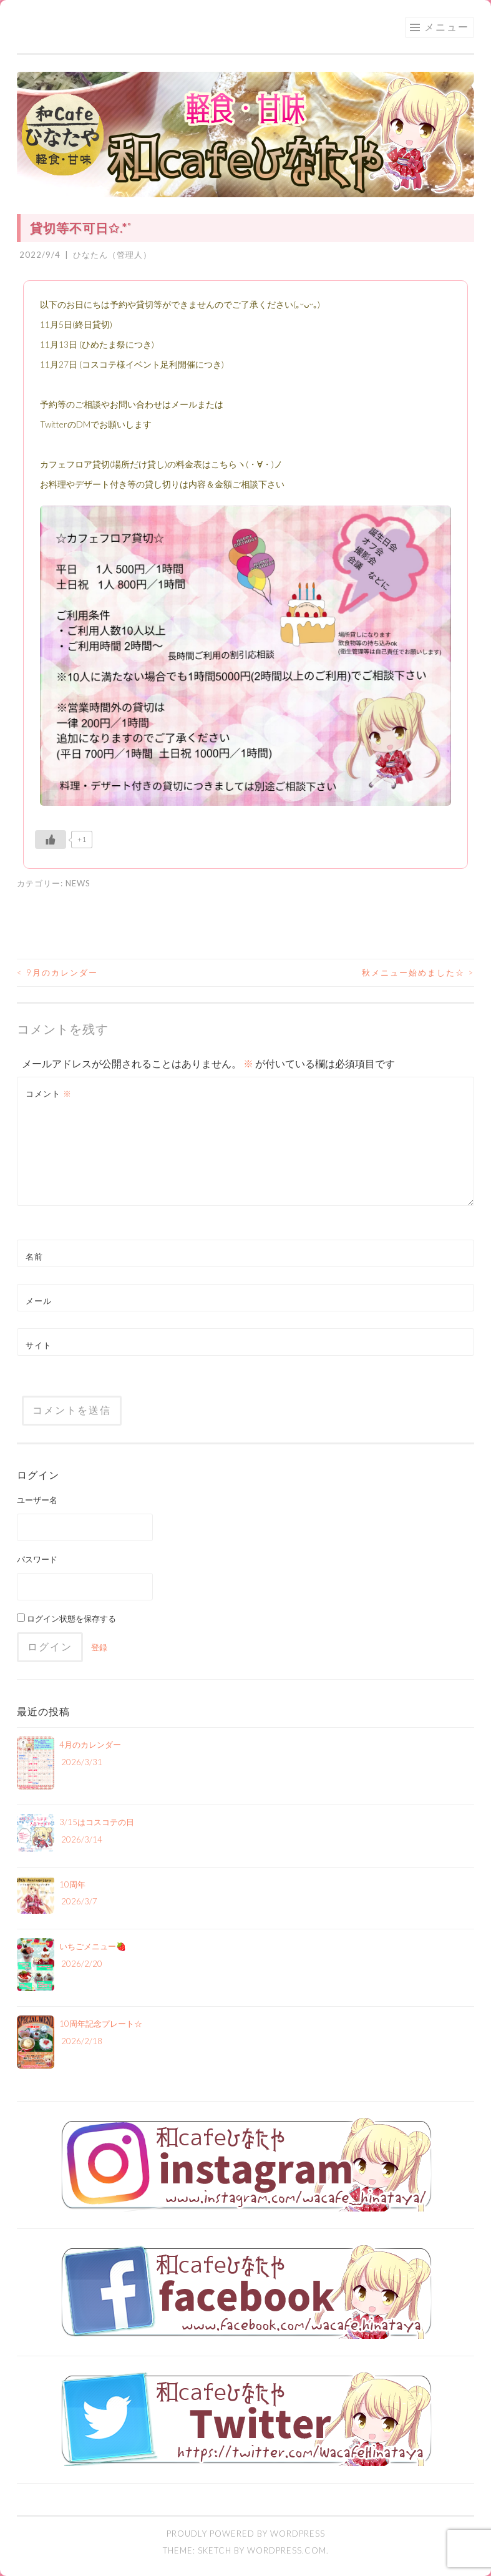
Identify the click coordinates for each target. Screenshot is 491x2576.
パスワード (37, 1559)
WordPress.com (286, 2550)
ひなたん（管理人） (112, 255)
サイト (39, 1345)
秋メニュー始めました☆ (418, 972)
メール (39, 1301)
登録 (99, 1647)
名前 (34, 1256)
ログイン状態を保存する (66, 1618)
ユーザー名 (37, 1500)
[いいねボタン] (50, 839)
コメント (49, 1094)
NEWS (78, 883)
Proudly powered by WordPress (246, 2534)
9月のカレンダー (57, 972)
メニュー (446, 26)
